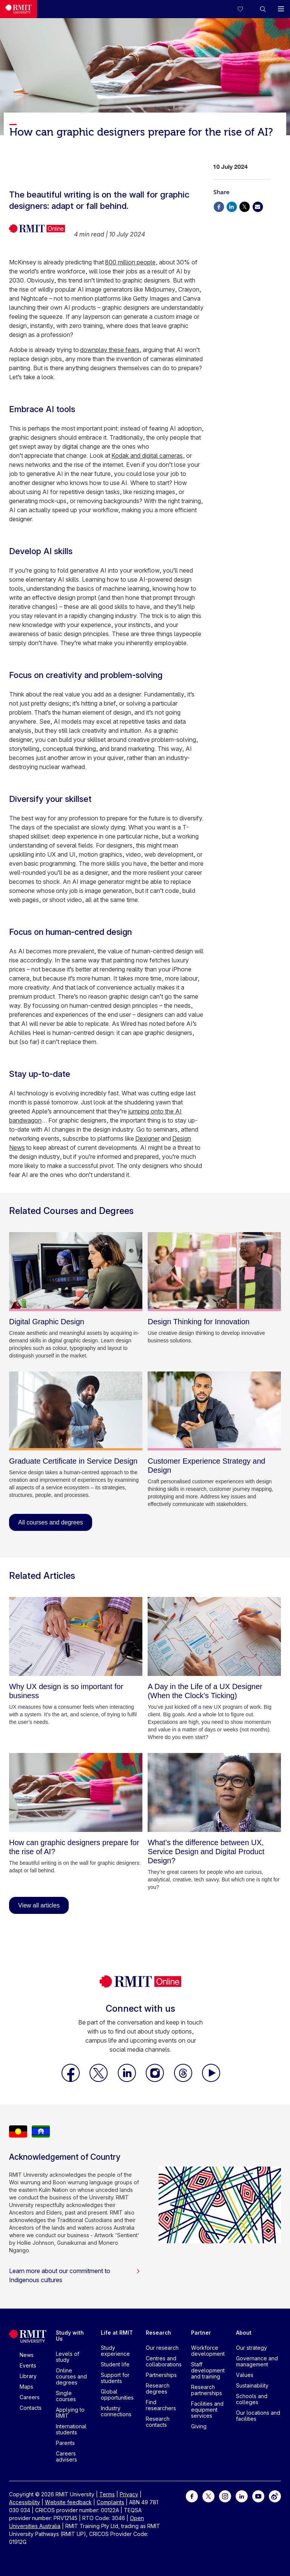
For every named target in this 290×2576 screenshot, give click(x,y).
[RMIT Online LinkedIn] (127, 2080)
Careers (30, 2397)
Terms (107, 2494)
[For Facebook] (192, 2495)
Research (158, 2332)
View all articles (39, 1905)
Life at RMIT (117, 2332)
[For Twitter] (208, 2495)
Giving (199, 2426)
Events (28, 2365)
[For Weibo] (275, 2495)
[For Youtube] (258, 2495)
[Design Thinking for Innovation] (214, 1271)
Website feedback (68, 2502)
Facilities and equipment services (207, 2409)
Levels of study (67, 2357)
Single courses (66, 2396)
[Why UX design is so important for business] (75, 1636)
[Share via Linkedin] (231, 206)
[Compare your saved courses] (245, 9)
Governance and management (257, 2361)
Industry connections (116, 2411)
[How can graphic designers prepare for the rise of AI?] (75, 1792)
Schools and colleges (251, 2399)
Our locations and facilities (258, 2415)
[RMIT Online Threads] (184, 2080)
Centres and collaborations (164, 2361)
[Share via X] (244, 206)
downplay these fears (109, 350)
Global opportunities (117, 2394)
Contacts (31, 2408)
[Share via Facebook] (218, 206)
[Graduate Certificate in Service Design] (75, 1410)
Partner (201, 2332)
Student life (115, 2364)
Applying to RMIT (70, 2412)
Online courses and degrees (71, 2376)
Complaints (110, 2502)
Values (244, 2375)
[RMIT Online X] (99, 2080)
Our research (162, 2347)
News (27, 2355)
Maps (26, 2386)
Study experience (115, 2350)
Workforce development (208, 2350)
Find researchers (161, 2405)
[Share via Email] (257, 206)
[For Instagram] (225, 2495)
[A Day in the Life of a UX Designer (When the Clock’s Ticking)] (214, 1636)
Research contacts (158, 2421)
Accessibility (24, 2502)
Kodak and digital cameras (147, 455)
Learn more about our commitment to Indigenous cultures (74, 2275)
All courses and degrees (50, 1522)
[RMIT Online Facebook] (71, 2080)
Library (28, 2376)
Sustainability (252, 2385)
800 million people (130, 262)
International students (71, 2429)
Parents (65, 2443)
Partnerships (161, 2375)
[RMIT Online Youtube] (211, 2080)
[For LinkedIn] (242, 2495)
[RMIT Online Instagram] (155, 2080)
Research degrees (158, 2388)
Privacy (129, 2494)
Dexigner (147, 1138)
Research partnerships (206, 2390)
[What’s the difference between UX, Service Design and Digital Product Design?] (214, 1792)
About (243, 2332)
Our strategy (251, 2347)
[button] (263, 9)
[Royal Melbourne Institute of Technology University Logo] (18, 9)
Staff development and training (208, 2370)
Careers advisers (66, 2456)
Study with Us (70, 2335)
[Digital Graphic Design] (75, 1271)
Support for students (115, 2378)
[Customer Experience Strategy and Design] (214, 1410)
